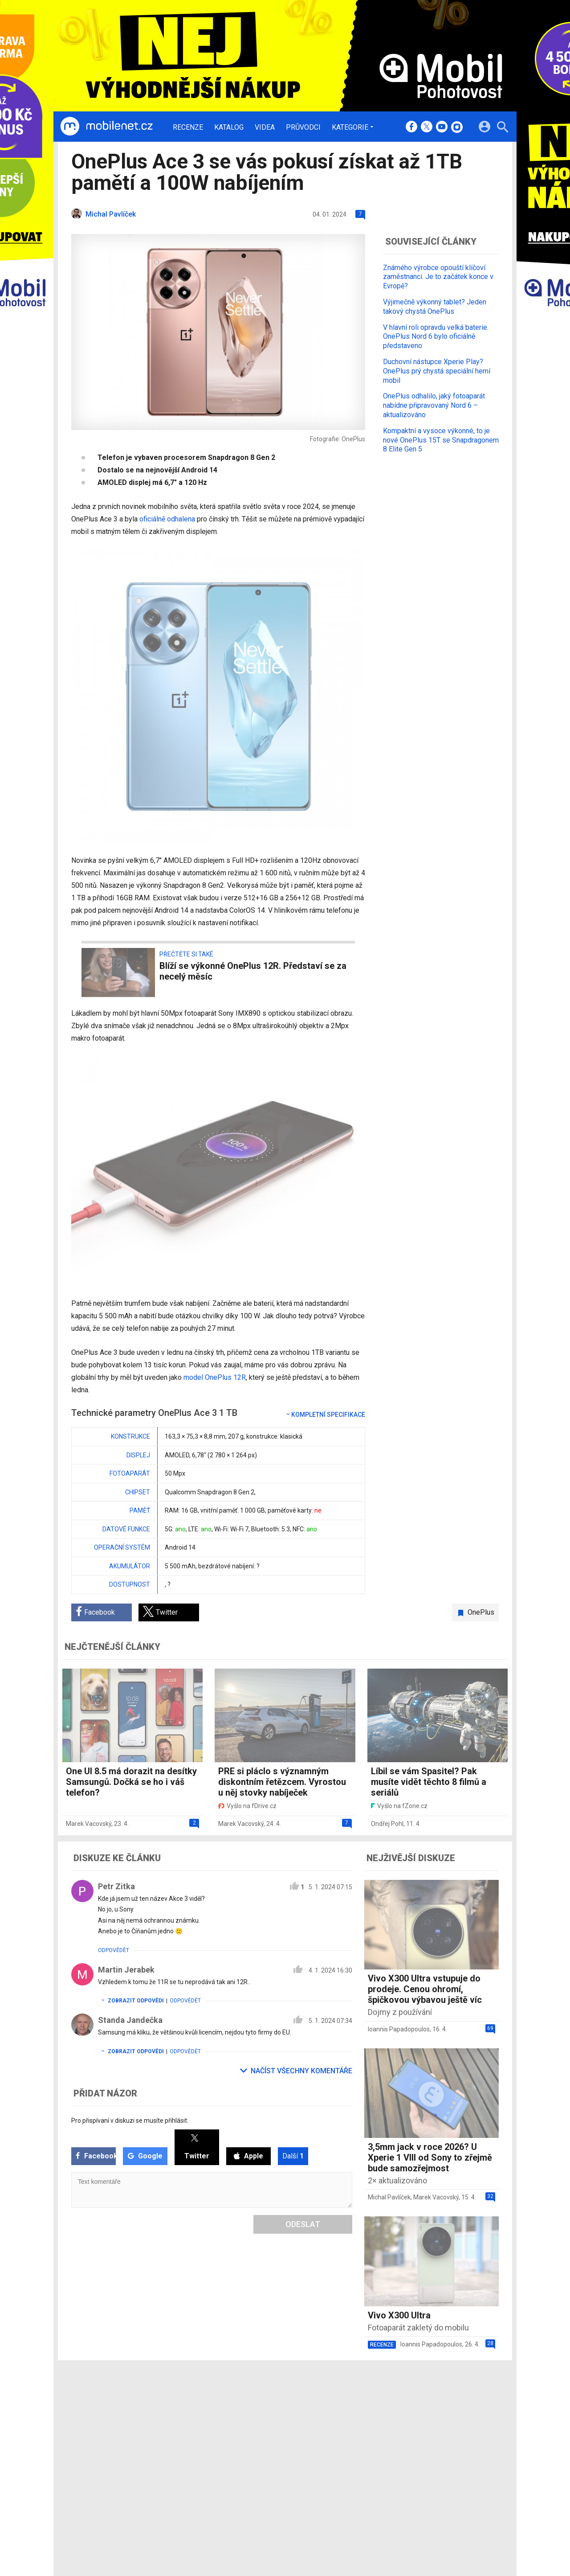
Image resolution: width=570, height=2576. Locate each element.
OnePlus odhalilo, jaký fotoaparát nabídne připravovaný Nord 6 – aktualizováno (434, 405)
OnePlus (481, 1612)
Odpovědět (113, 1950)
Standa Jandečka (130, 2020)
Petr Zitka (116, 1886)
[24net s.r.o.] (492, 2469)
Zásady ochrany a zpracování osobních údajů (445, 2429)
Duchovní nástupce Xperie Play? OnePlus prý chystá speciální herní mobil (436, 371)
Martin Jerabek (126, 1969)
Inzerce (255, 2429)
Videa (265, 127)
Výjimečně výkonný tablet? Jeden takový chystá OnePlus (434, 307)
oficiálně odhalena (167, 519)
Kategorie (350, 127)
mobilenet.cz (331, 2405)
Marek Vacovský (88, 1823)
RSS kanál (258, 2441)
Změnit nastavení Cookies (417, 2417)
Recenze (188, 127)
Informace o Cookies (410, 2405)
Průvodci (303, 127)
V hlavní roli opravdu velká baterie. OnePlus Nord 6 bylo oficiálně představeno (436, 336)
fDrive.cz (325, 2417)
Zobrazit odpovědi (131, 2001)
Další (293, 2156)
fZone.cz (326, 2429)
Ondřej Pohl (387, 1823)
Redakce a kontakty (272, 2405)
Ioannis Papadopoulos (399, 2029)
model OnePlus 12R (214, 1377)
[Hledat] (502, 128)
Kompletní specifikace (325, 1414)
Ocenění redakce (268, 2417)
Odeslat (302, 2224)
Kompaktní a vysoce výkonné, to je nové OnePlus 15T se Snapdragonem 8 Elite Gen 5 (441, 440)
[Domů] (106, 126)
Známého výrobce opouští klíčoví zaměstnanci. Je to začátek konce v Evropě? (438, 277)
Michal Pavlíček (389, 2197)
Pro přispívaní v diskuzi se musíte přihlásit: (129, 2120)
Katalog (229, 127)
